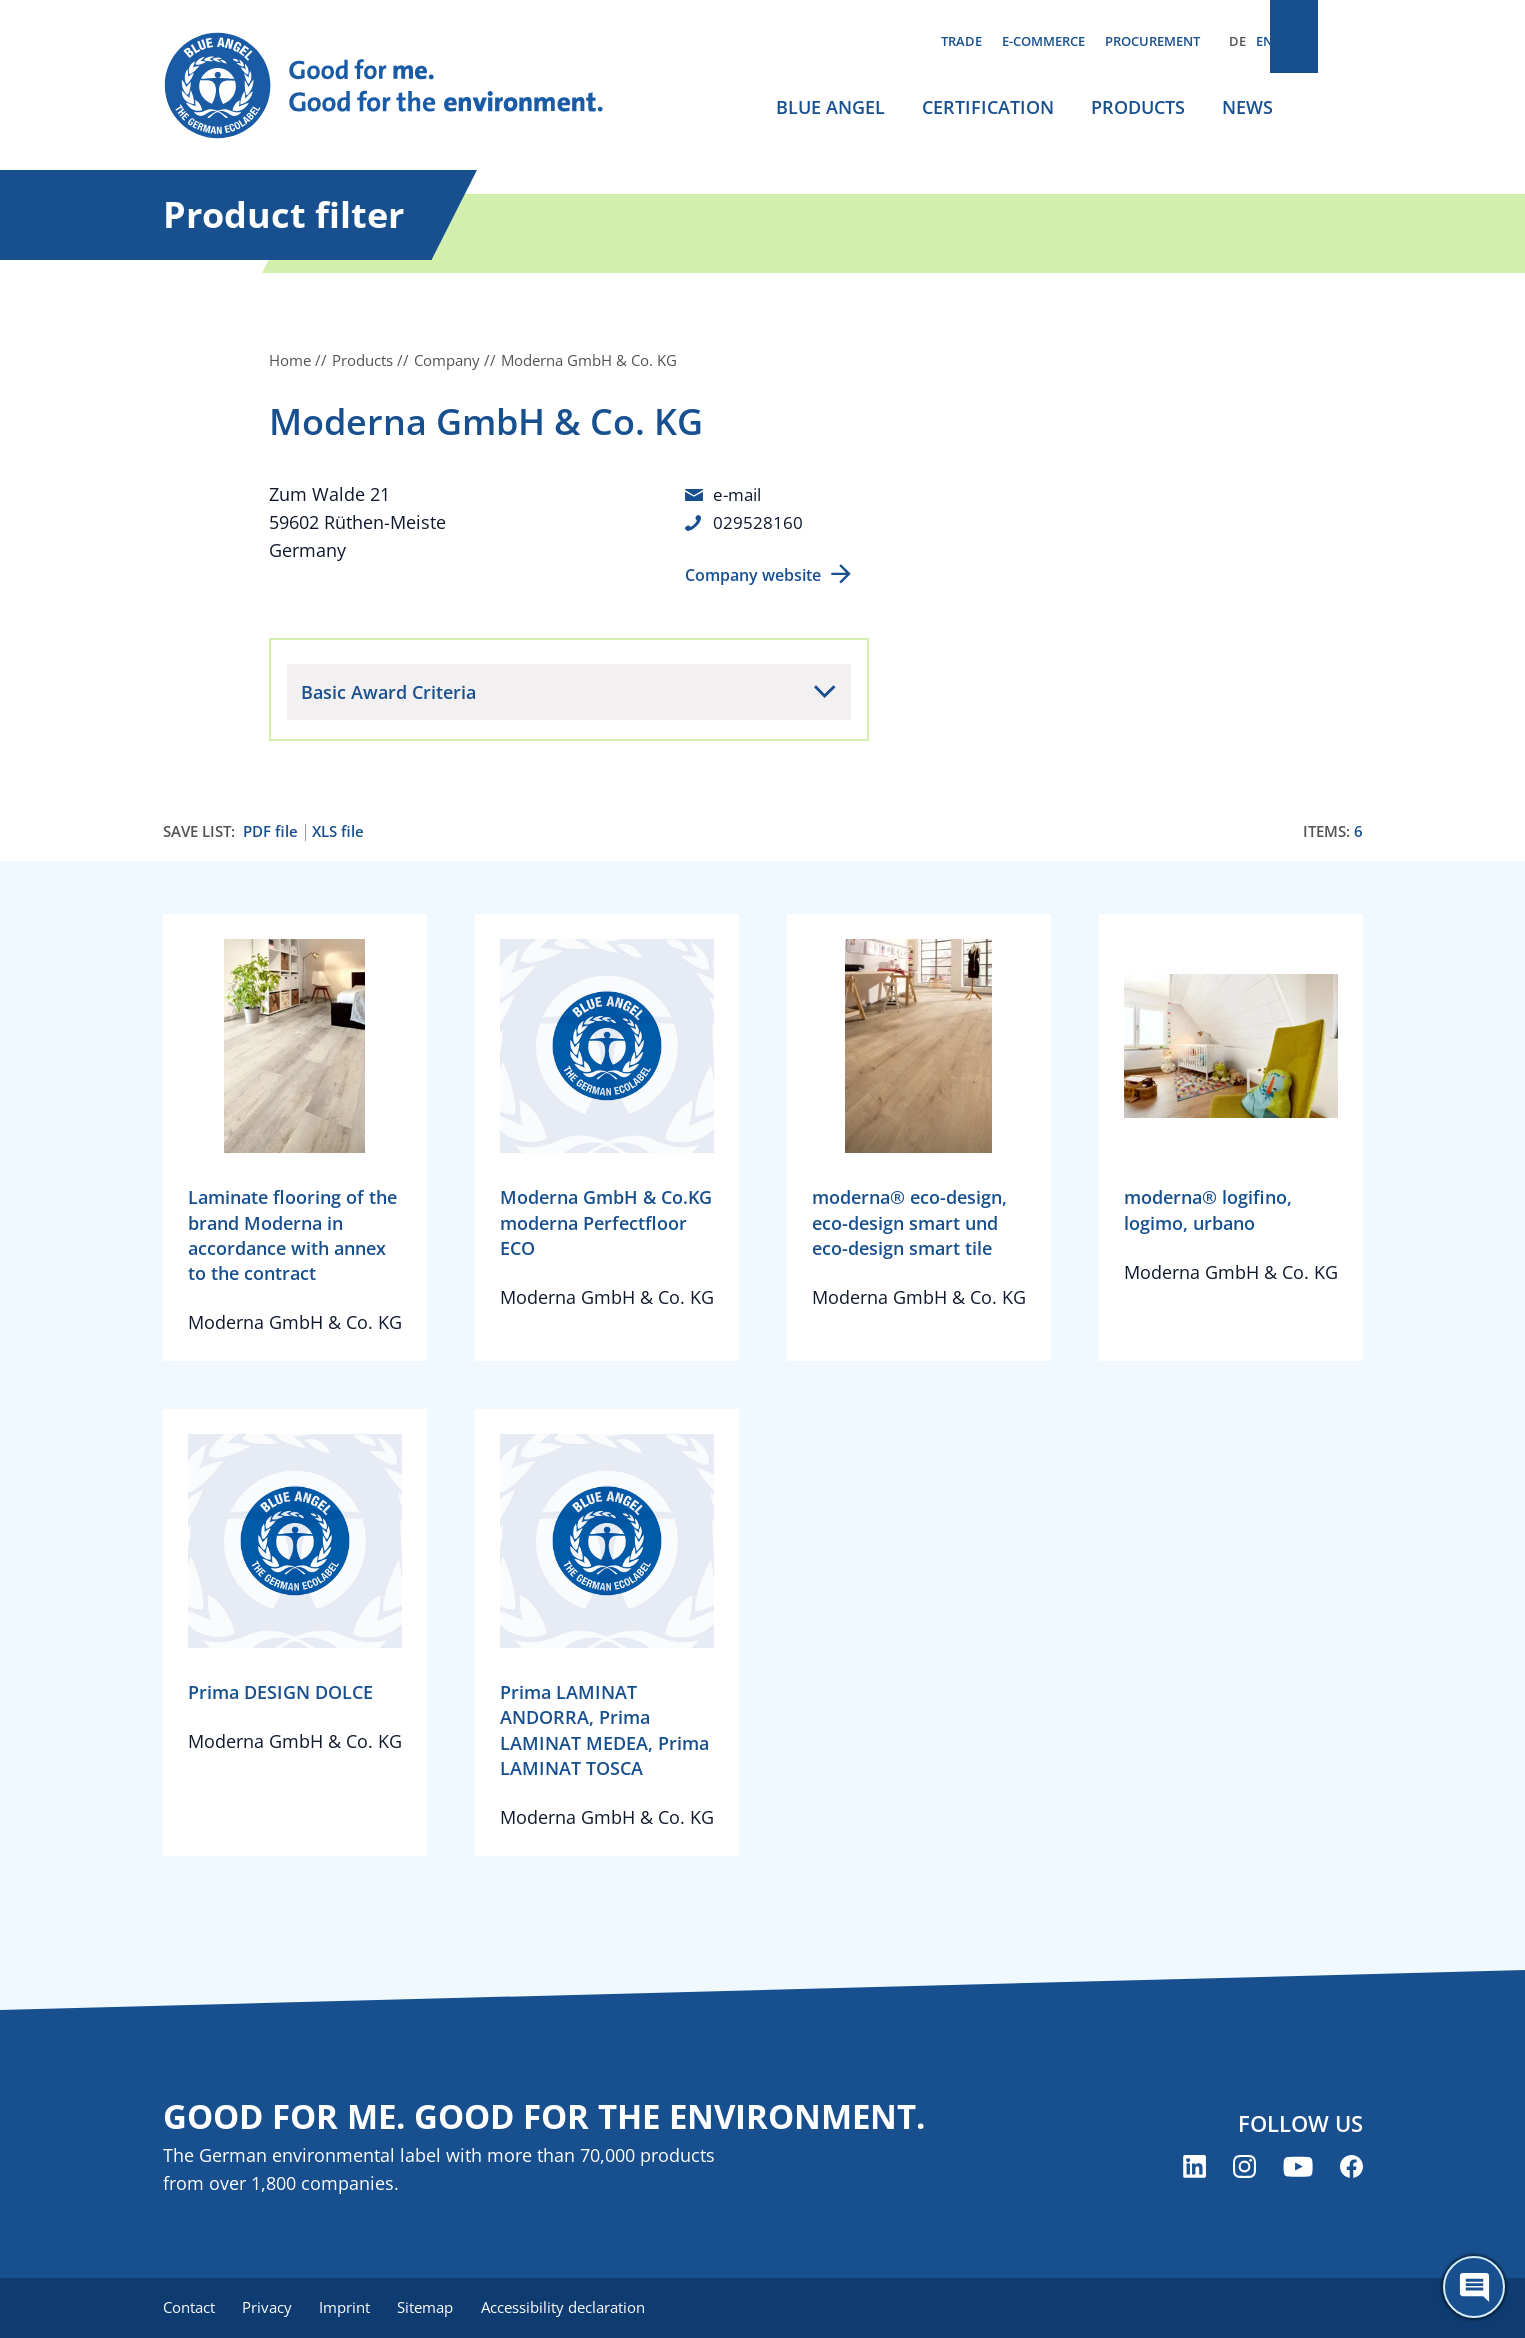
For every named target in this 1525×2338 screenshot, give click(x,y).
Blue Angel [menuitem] (830, 107)
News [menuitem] (1247, 107)
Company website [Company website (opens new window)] (753, 575)
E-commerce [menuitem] (1043, 41)
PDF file (270, 831)
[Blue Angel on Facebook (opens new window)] (1351, 2168)
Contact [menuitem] (189, 2308)
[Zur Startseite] (403, 86)
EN (1264, 41)
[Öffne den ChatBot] (1474, 2287)
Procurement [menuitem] (1152, 41)
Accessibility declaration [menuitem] (582, 2308)
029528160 (758, 522)
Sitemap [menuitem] (440, 2308)
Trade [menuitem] (961, 41)
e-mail (739, 494)
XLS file (338, 831)
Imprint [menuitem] (354, 2308)
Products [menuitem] (1138, 107)
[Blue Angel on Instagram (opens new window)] (1244, 2168)
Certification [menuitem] (988, 107)
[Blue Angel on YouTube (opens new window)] (1298, 2168)
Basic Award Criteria (388, 692)
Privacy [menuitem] (272, 2308)
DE (1237, 41)
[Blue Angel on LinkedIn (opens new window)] (1194, 2168)
